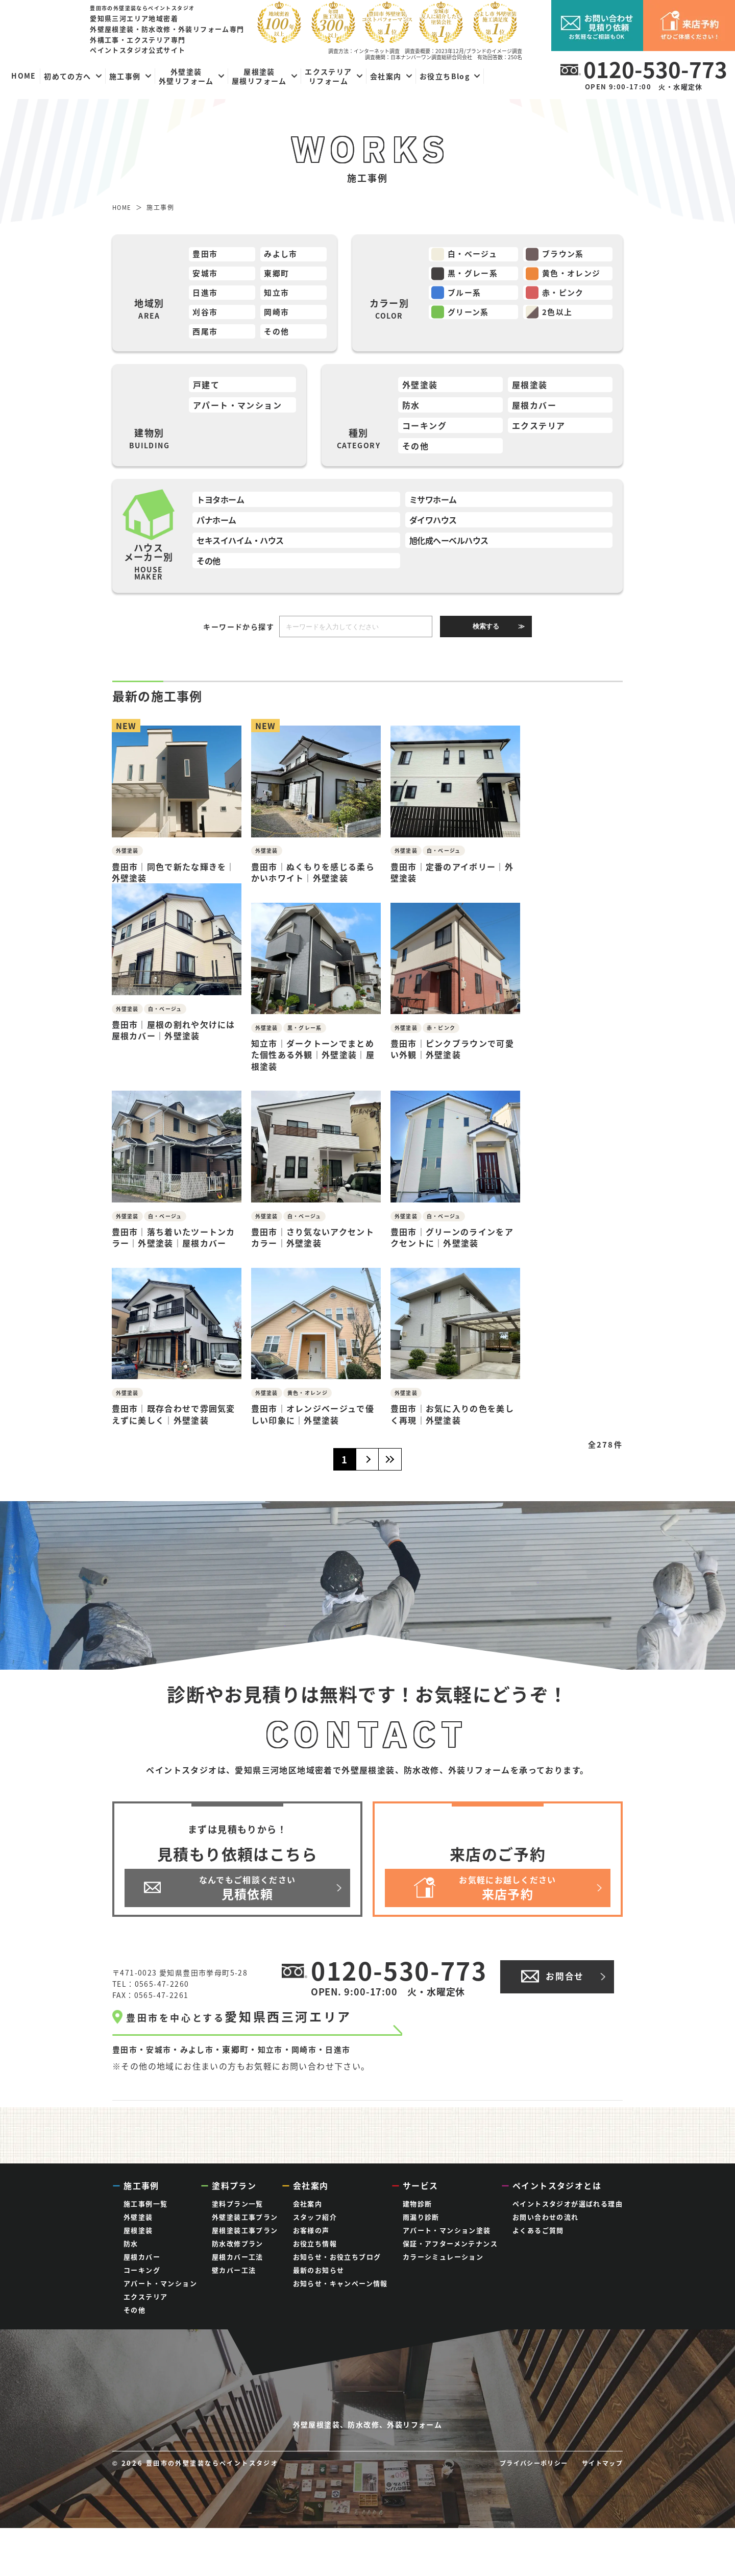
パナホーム (216, 525)
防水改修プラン (237, 2238)
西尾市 (206, 336)
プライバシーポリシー (528, 2511)
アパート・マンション (237, 410)
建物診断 (417, 2198)
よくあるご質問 (538, 2225)
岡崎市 (277, 316)
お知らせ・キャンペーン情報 (340, 2278)
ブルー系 (467, 296)
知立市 (277, 296)
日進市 (206, 296)
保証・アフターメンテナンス (450, 2238)
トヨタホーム (220, 504)
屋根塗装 (530, 390)
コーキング (424, 430)
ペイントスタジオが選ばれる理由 (567, 2198)
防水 (411, 410)
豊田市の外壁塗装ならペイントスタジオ (217, 2511)
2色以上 (560, 316)
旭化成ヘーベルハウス (448, 545)
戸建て (206, 390)
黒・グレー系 (475, 275)
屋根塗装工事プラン (245, 2225)
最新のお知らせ (319, 2265)
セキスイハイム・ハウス (240, 545)
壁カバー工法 (234, 2265)
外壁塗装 (420, 390)
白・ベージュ (475, 255)
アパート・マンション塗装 (447, 2225)
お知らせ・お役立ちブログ (337, 2251)
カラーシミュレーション (443, 2251)
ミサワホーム (433, 504)
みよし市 (282, 255)
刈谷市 (206, 316)
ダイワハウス (433, 525)
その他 (277, 336)
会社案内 (308, 2198)
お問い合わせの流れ (545, 2212)
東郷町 (277, 275)
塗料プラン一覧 (237, 2198)
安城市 (206, 275)
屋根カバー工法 (237, 2251)
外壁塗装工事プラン (245, 2212)
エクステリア (538, 430)
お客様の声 (311, 2225)
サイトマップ (601, 2511)
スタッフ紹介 (315, 2212)
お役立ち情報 (315, 2238)
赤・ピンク (566, 296)
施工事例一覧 (145, 2198)
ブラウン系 (566, 255)
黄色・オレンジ (575, 275)
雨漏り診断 (421, 2212)
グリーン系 (471, 316)
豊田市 (206, 255)
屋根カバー (534, 410)
